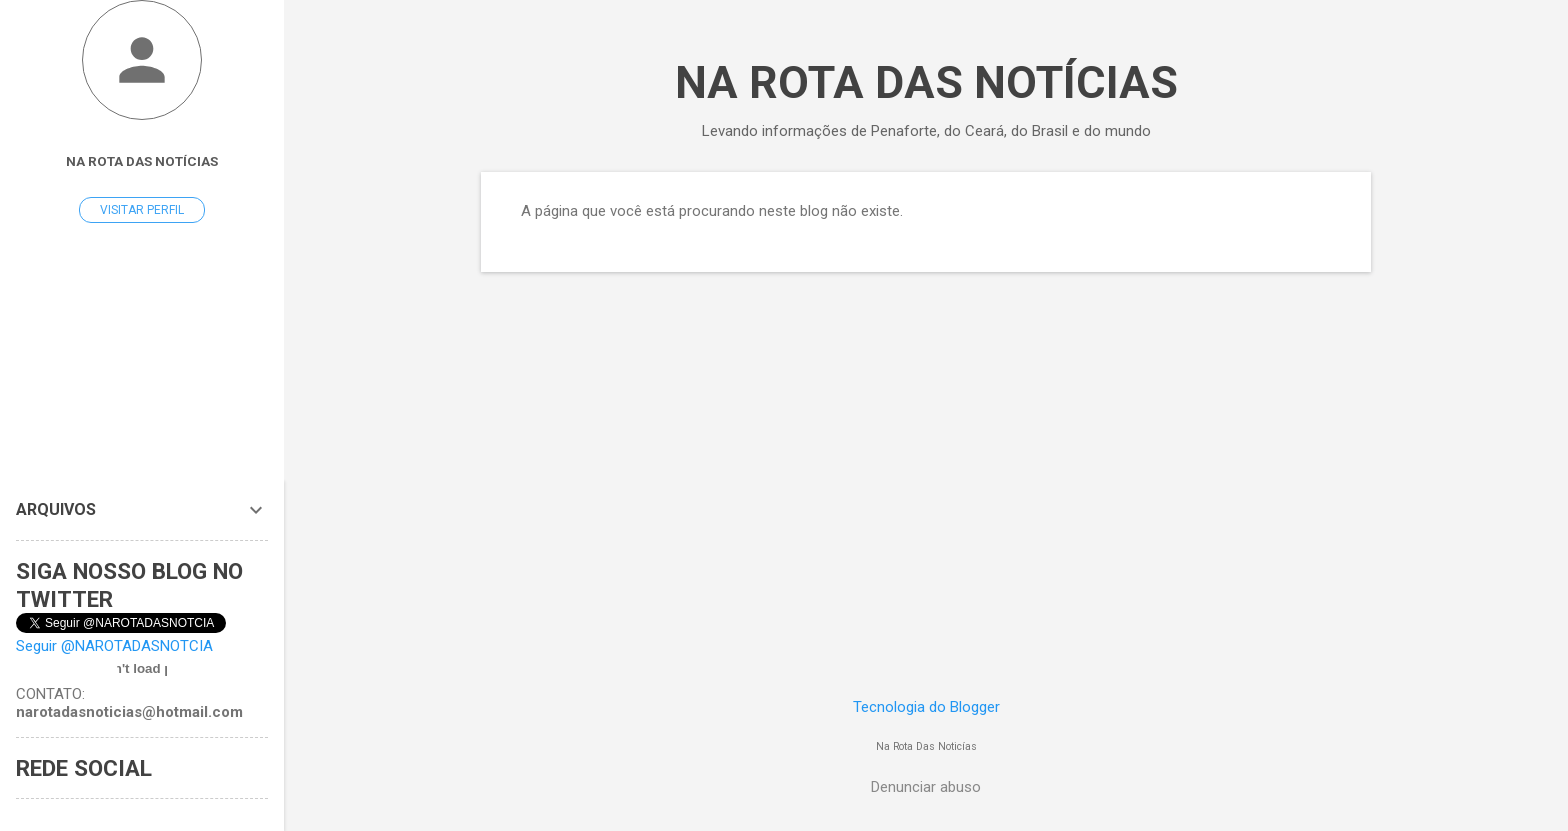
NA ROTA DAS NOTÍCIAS (926, 82)
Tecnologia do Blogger (926, 707)
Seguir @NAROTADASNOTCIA (114, 646)
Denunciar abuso (926, 787)
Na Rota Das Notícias (142, 161)
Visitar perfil (142, 210)
